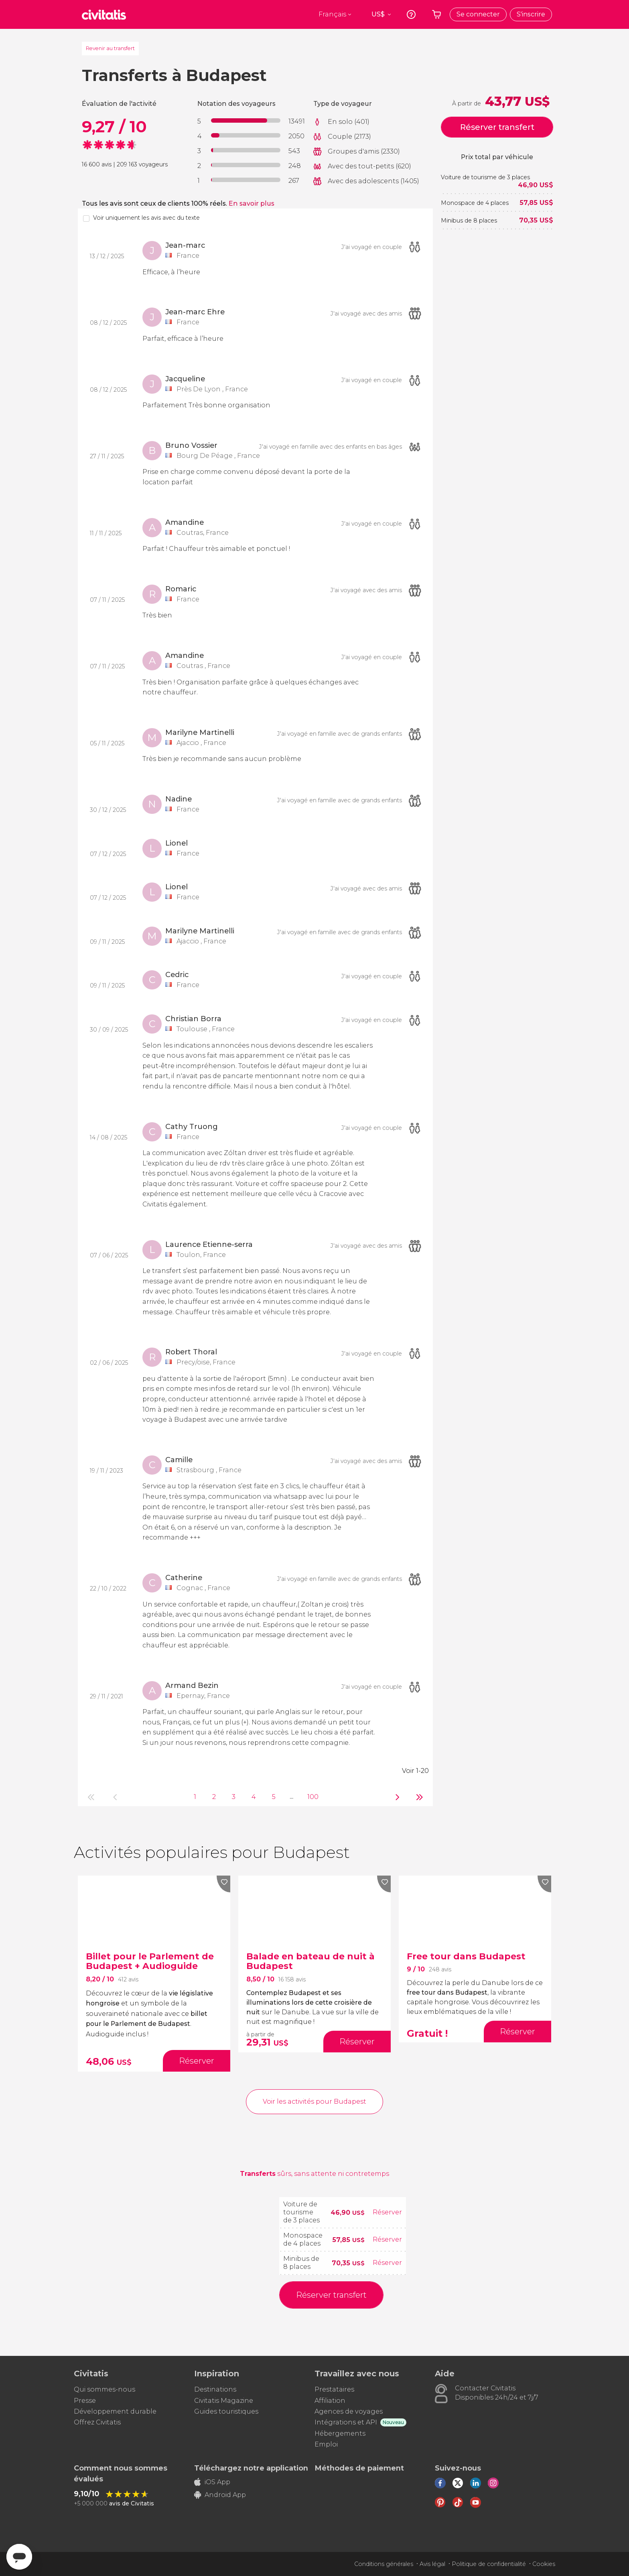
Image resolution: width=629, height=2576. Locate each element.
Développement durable (115, 2411)
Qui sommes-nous (104, 2389)
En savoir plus (251, 203)
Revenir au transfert (110, 48)
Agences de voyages (348, 2411)
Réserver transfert (497, 127)
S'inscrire (531, 14)
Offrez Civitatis (97, 2422)
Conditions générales (383, 2564)
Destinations (215, 2389)
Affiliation (329, 2400)
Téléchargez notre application (251, 2468)
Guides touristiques (226, 2411)
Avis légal (432, 2564)
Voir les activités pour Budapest (314, 2101)
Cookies (543, 2564)
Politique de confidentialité (489, 2564)
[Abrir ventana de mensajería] (19, 2557)
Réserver (387, 2212)
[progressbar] (245, 120)
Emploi (326, 2444)
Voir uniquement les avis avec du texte (146, 217)
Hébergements (339, 2433)
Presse (85, 2400)
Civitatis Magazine (223, 2400)
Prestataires (334, 2389)
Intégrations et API (345, 2422)
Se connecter (478, 14)
